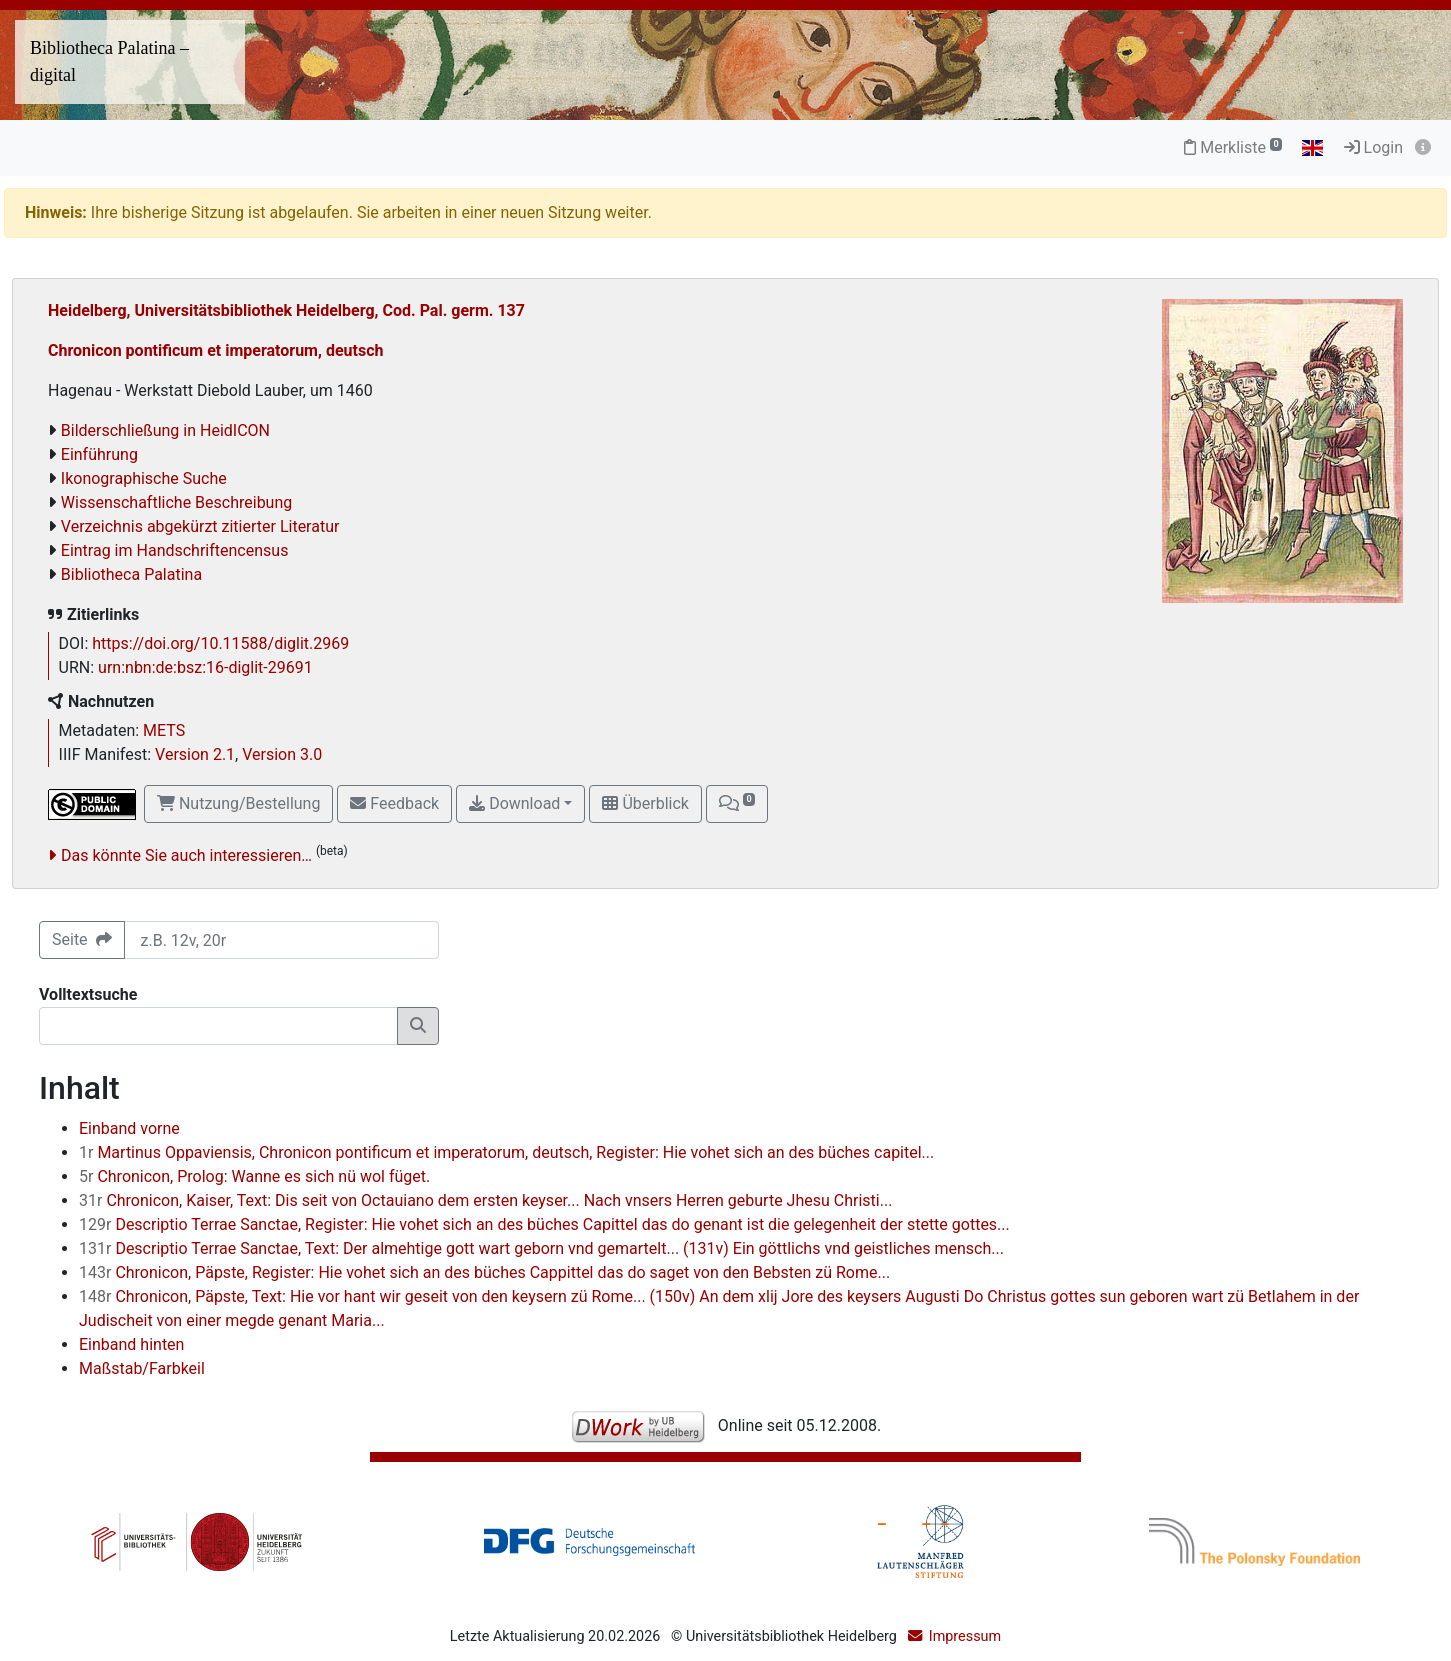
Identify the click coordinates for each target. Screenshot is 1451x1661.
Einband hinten (131, 1344)
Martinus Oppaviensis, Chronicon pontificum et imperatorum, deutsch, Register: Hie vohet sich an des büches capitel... (506, 1152)
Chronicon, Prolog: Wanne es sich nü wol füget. (254, 1176)
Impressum (965, 1636)
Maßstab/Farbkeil (142, 1368)
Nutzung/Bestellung (238, 803)
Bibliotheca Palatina (131, 574)
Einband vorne (129, 1128)
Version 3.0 (282, 754)
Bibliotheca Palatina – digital (109, 61)
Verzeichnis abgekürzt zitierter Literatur (200, 526)
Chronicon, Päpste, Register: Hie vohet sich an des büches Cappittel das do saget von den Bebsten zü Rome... (484, 1272)
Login (1373, 147)
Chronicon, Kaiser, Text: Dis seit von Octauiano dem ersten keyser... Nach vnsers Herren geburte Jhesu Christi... (485, 1200)
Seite (82, 939)
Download (514, 803)
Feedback (394, 803)
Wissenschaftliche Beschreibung (176, 502)
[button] (737, 804)
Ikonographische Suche (144, 478)
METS (164, 730)
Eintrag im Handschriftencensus (175, 550)
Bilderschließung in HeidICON (165, 430)
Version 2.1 (195, 754)
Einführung (99, 454)
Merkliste (1233, 147)
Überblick (645, 803)
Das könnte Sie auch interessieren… (186, 855)
